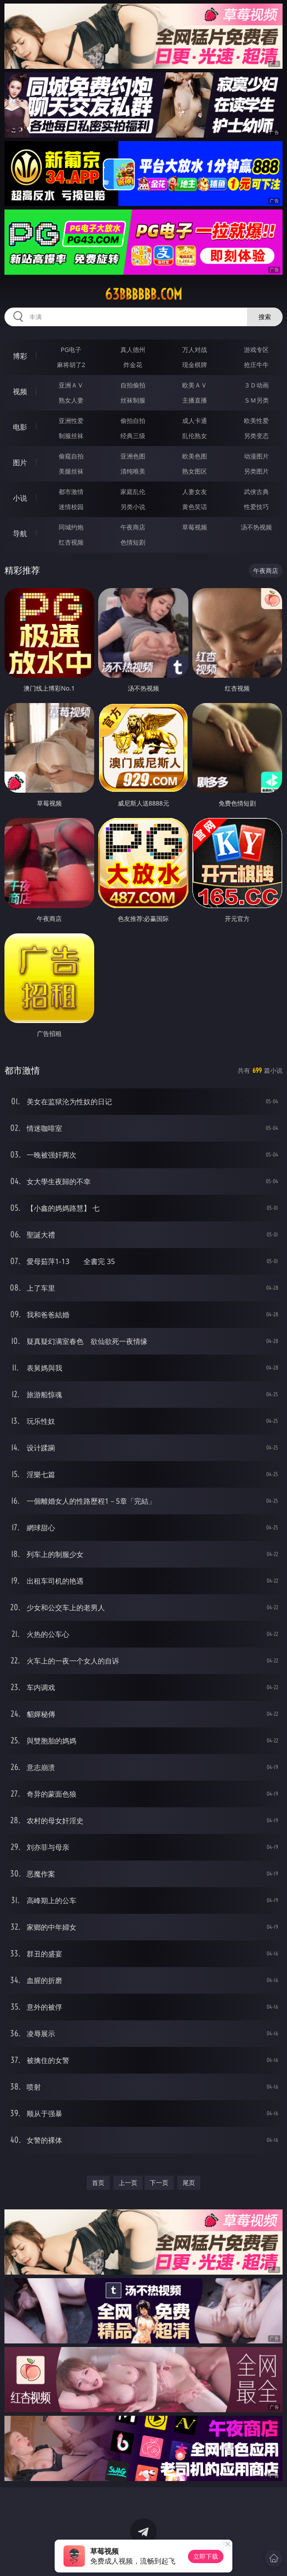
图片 (20, 462)
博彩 (20, 356)
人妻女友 (194, 491)
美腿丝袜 (71, 471)
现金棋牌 (194, 364)
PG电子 (71, 349)
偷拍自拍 (132, 420)
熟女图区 (194, 471)
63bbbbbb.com (143, 294)
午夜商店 (132, 527)
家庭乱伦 (132, 491)
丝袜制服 (132, 400)
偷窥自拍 (71, 456)
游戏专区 (256, 349)
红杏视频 (71, 542)
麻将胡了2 (71, 364)
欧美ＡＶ (194, 385)
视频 (20, 391)
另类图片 (256, 471)
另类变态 (256, 435)
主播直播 (194, 400)
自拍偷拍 (132, 385)
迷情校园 (71, 506)
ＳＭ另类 (256, 400)
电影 (20, 427)
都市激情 (71, 491)
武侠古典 (256, 491)
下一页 (159, 2182)
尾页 (189, 2182)
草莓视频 (194, 527)
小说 (20, 498)
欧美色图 (194, 456)
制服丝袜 (71, 435)
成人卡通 (194, 420)
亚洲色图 (132, 456)
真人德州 (132, 349)
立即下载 (205, 2556)
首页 (98, 2182)
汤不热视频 (256, 527)
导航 (20, 533)
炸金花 (133, 364)
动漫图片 (256, 456)
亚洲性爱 (71, 420)
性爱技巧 (256, 506)
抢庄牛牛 (256, 364)
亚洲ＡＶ (71, 385)
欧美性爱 (256, 420)
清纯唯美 (132, 471)
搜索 (265, 316)
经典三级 (132, 435)
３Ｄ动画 (256, 385)
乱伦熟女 (194, 435)
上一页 (128, 2182)
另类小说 (132, 506)
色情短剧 (132, 542)
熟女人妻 (71, 400)
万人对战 (194, 349)
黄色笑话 (194, 506)
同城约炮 (71, 527)
